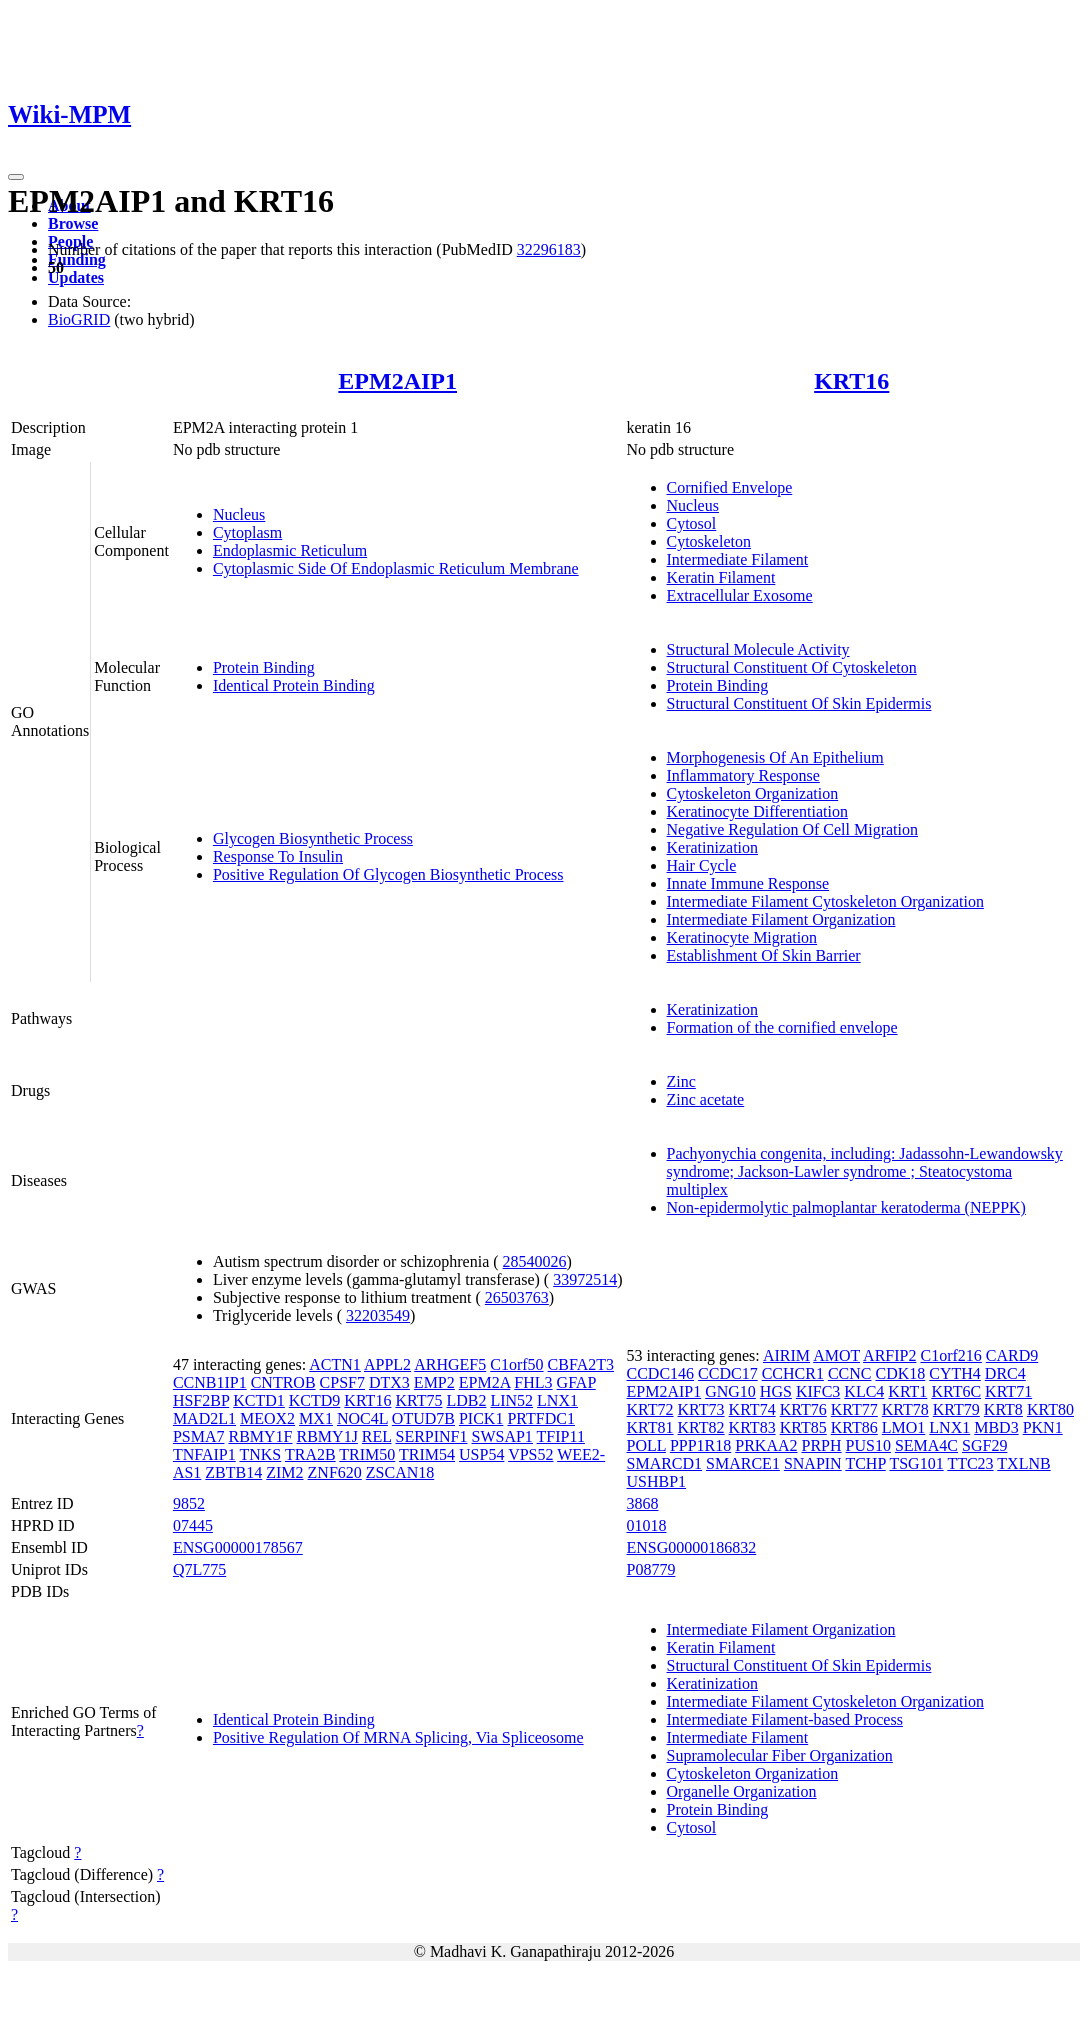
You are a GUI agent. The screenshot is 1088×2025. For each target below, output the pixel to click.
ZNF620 (335, 1472)
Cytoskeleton (709, 541)
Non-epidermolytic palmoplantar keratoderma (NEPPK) (846, 1207)
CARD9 (1012, 1355)
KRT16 (851, 381)
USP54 (481, 1454)
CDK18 (900, 1373)
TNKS (260, 1454)
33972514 (585, 1279)
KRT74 (752, 1409)
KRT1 (907, 1391)
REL (377, 1436)
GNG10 (730, 1391)
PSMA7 (199, 1436)
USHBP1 (657, 1481)
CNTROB (283, 1382)
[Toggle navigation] (16, 177)
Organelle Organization (742, 1791)
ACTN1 (335, 1364)
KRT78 (905, 1409)
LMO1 (904, 1427)
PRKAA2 (766, 1445)
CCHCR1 (793, 1373)
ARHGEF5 (450, 1364)
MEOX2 (267, 1418)
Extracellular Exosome (740, 595)
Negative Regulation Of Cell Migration (793, 829)
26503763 (517, 1297)
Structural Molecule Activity (758, 649)
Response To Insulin (278, 856)
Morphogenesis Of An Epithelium (775, 757)
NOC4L (362, 1418)
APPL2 (387, 1364)
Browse (73, 223)
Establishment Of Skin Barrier (764, 955)
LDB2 (466, 1400)
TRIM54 (427, 1454)
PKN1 (1043, 1427)
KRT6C (956, 1391)
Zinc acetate (706, 1099)
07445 (193, 1525)
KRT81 (650, 1427)
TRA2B (310, 1454)
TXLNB (1023, 1463)
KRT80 (1050, 1409)
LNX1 (557, 1400)
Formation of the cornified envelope (782, 1027)
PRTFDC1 (541, 1418)
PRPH (822, 1445)
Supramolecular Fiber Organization (780, 1755)
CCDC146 (661, 1373)
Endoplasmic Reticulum (290, 550)
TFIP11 (561, 1436)
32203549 (378, 1315)
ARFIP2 (889, 1355)
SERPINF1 (431, 1436)
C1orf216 (950, 1355)
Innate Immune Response (748, 883)
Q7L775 (199, 1569)
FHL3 (533, 1382)
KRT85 (803, 1427)
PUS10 (868, 1445)
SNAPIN (813, 1463)
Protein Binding (264, 667)
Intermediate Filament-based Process (785, 1719)
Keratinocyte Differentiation (757, 811)
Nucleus (239, 514)
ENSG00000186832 (692, 1547)
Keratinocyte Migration (742, 937)
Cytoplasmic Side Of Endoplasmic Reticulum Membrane (396, 568)
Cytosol (692, 523)
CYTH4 (955, 1373)
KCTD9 (315, 1400)
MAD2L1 (204, 1418)
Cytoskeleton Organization (753, 793)
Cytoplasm (247, 532)
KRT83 (752, 1427)
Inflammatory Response (743, 775)
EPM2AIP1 (397, 381)
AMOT (836, 1355)
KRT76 (803, 1409)
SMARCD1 (665, 1463)
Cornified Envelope (730, 487)
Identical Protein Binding (294, 685)
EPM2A (485, 1382)
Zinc (681, 1081)
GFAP (576, 1382)
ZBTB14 (233, 1472)
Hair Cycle (702, 865)
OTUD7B (423, 1418)
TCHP (865, 1463)
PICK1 (481, 1418)
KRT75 (418, 1400)
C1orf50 (516, 1364)
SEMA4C (926, 1445)
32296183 (549, 249)
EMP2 (434, 1382)
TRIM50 (367, 1454)
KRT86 (854, 1427)
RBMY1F (260, 1436)
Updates (76, 277)
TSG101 (916, 1463)
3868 (643, 1503)
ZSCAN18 (400, 1472)
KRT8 (1003, 1409)
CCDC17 (728, 1373)
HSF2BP (201, 1400)
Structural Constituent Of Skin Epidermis (799, 703)
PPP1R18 (700, 1445)
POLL (646, 1445)
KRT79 (956, 1409)
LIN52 (511, 1400)
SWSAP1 (502, 1436)
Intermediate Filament (738, 559)
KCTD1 (259, 1400)
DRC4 (1005, 1373)
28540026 (535, 1261)
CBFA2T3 (581, 1364)
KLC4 (864, 1391)
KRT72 (650, 1409)
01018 (647, 1525)
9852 (189, 1503)
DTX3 (389, 1382)
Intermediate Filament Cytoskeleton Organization (825, 901)
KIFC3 (818, 1391)
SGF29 (984, 1445)
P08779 (651, 1569)
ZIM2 (284, 1472)
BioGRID (79, 319)
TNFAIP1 (204, 1454)
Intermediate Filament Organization (781, 919)
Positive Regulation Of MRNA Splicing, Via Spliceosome (398, 1737)
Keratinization (713, 847)
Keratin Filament (721, 577)
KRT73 (701, 1409)
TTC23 (970, 1463)
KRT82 (701, 1427)
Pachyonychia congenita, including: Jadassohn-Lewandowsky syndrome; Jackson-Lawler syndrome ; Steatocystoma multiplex (865, 1171)
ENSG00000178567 (238, 1547)
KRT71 (1008, 1391)
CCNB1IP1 (210, 1382)
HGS (776, 1391)
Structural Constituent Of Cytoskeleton (792, 667)
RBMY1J (327, 1436)
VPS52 (530, 1454)
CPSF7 (342, 1382)
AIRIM (786, 1355)
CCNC (850, 1373)
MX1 (316, 1418)
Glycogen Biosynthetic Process (313, 838)
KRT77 (854, 1409)
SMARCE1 (743, 1463)
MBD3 (996, 1427)
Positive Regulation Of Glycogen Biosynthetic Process (388, 874)
